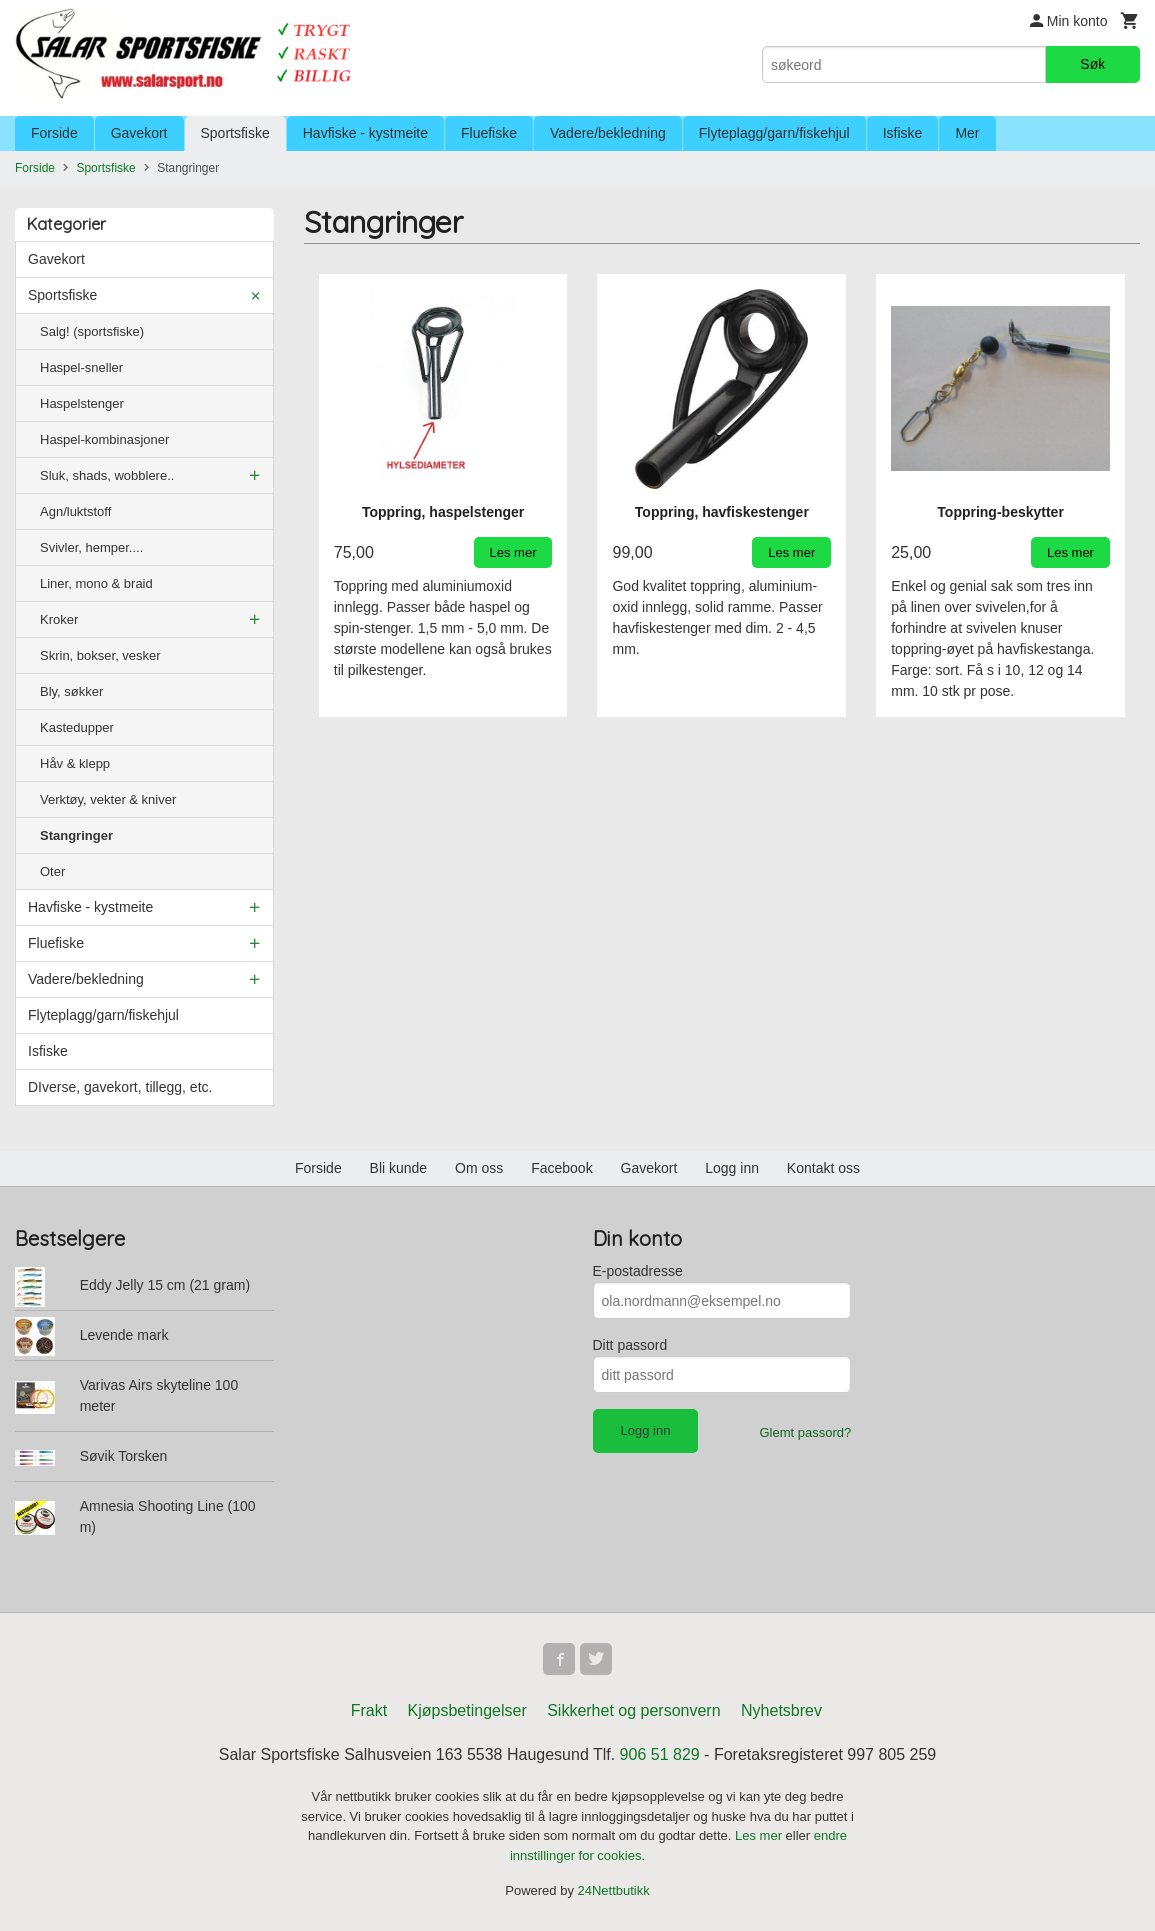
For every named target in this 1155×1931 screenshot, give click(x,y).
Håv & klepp (75, 763)
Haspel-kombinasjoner (104, 439)
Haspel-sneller (81, 367)
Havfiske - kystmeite (365, 133)
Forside (54, 133)
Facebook (561, 1168)
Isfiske (903, 133)
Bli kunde (399, 1168)
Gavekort (139, 133)
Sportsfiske (235, 133)
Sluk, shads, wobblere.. (107, 475)
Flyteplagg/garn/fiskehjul (774, 133)
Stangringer (76, 835)
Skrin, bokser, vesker (100, 655)
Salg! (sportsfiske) (92, 331)
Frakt (369, 1710)
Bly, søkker (71, 691)
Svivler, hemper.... (91, 547)
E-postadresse (638, 1271)
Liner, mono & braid (96, 583)
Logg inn (732, 1168)
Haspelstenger (82, 403)
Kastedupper (77, 727)
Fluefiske (489, 133)
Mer (967, 133)
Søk (1092, 64)
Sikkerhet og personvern (633, 1710)
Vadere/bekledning (608, 133)
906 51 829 (660, 1754)
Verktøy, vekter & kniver (108, 799)
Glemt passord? (805, 1432)
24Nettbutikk (614, 1890)
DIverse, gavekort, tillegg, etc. (120, 1087)
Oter (52, 871)
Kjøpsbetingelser (467, 1710)
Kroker (59, 619)
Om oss (479, 1168)
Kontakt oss (823, 1168)
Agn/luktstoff (75, 511)
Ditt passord (630, 1345)
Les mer (760, 1835)
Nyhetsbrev (781, 1710)
